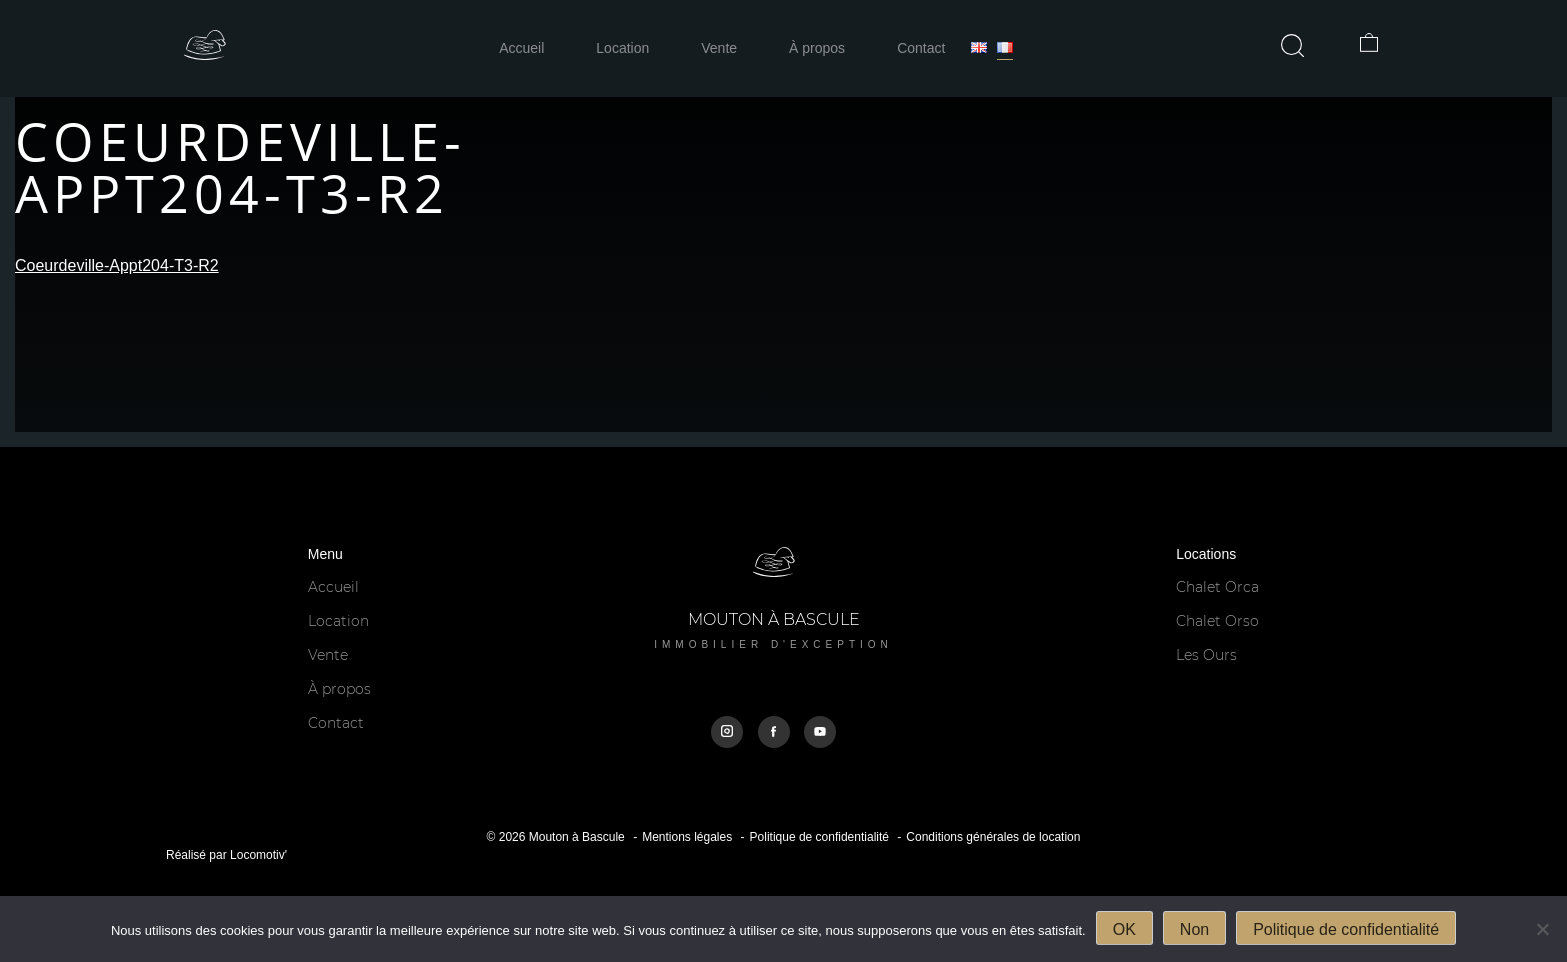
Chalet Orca (1217, 587)
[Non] (1542, 929)
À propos (817, 48)
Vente (719, 48)
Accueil (521, 48)
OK (1124, 929)
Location (622, 48)
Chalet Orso (1217, 621)
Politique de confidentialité (819, 837)
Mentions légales (687, 837)
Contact (921, 48)
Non (1194, 929)
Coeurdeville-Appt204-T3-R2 (117, 265)
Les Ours (1206, 655)
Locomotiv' (258, 855)
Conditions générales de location (993, 837)
